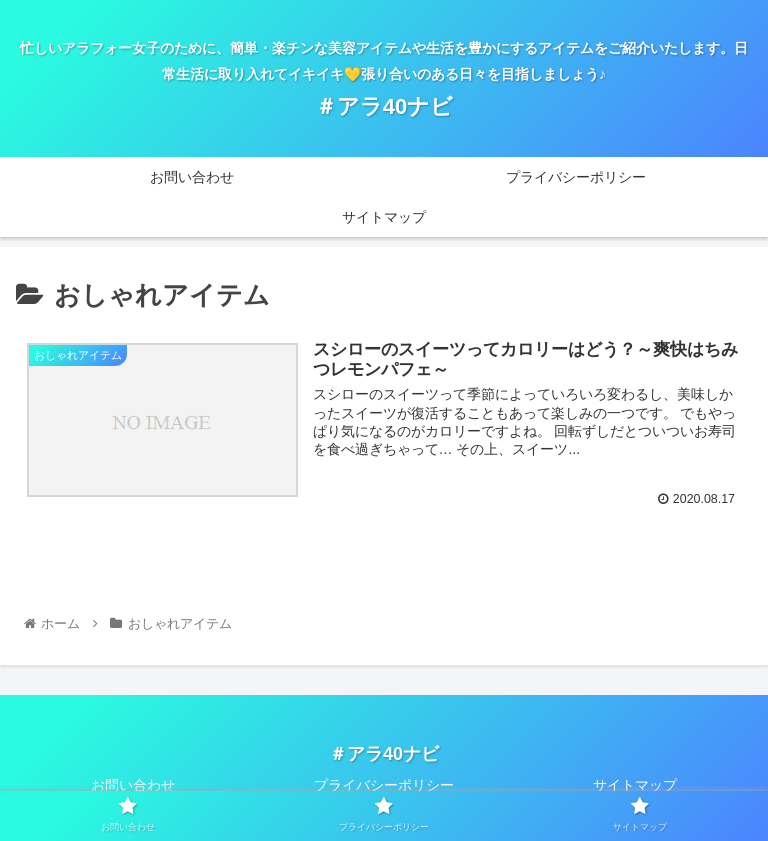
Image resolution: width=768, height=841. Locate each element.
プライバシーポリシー (384, 784)
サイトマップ (635, 784)
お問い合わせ (133, 784)
